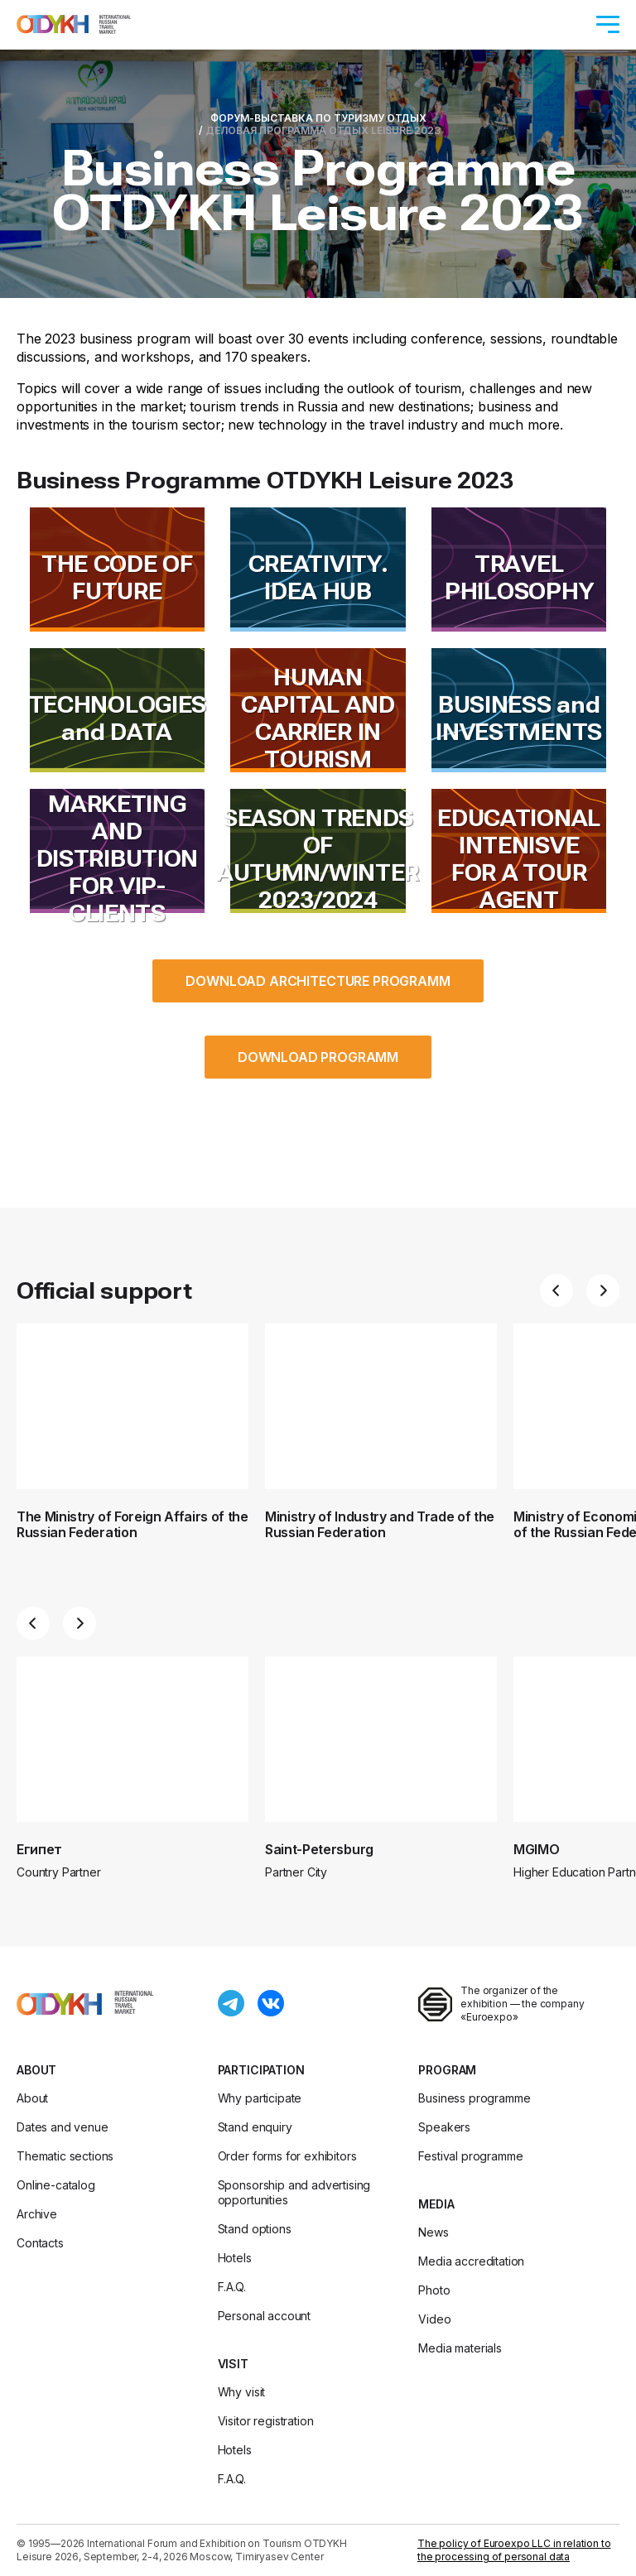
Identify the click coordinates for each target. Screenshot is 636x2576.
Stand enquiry (255, 2127)
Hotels (235, 2258)
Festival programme (470, 2156)
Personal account (264, 2316)
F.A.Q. (232, 2287)
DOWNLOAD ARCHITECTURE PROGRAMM (318, 981)
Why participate (260, 2098)
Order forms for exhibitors (287, 2156)
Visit (233, 2364)
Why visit (242, 2392)
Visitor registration (266, 2421)
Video (434, 2319)
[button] (556, 1290)
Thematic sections (65, 2156)
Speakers (444, 2127)
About (36, 2070)
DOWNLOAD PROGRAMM (318, 1057)
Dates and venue (62, 2127)
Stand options (255, 2229)
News (433, 2232)
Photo (434, 2290)
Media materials (460, 2348)
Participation (261, 2070)
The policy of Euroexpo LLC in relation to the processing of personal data (513, 2550)
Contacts (40, 2243)
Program (447, 2070)
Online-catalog (56, 2185)
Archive (37, 2214)
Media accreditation (471, 2261)
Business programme (474, 2098)
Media (436, 2204)
